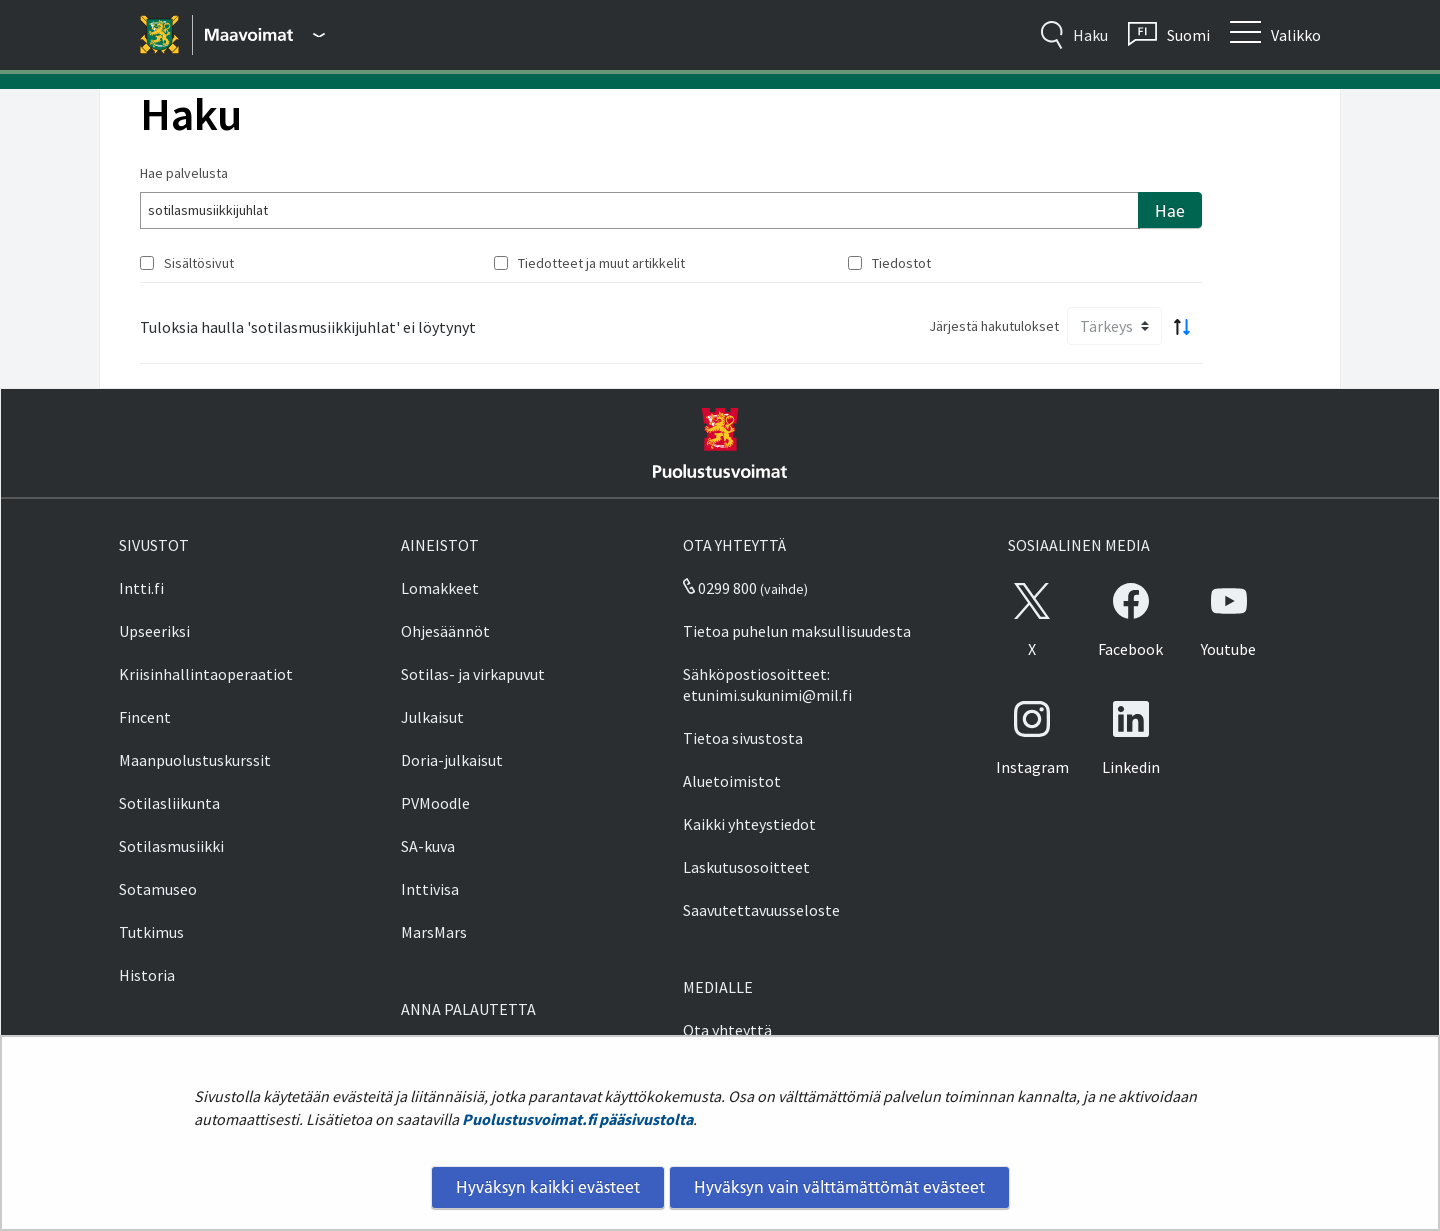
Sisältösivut (199, 263)
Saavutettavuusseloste (761, 910)
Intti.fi (141, 588)
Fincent (145, 717)
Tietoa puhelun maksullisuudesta (797, 631)
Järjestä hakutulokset (994, 326)
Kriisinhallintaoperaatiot (206, 674)
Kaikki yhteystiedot (749, 824)
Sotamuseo (158, 889)
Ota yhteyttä (727, 1030)
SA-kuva (428, 846)
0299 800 (720, 588)
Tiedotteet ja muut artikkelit (601, 263)
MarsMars (434, 932)
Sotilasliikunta (169, 803)
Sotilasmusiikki (171, 846)
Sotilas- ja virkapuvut (473, 674)
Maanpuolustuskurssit (195, 760)
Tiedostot (901, 263)
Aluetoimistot (732, 781)
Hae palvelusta (184, 173)
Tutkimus (151, 932)
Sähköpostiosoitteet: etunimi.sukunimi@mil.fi (767, 684)
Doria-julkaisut (452, 760)
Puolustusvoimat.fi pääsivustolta (577, 1119)
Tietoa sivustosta (743, 738)
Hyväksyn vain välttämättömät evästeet (839, 1187)
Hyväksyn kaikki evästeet (548, 1187)
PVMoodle (435, 803)
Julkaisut (432, 717)
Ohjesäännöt (445, 631)
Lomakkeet (440, 588)
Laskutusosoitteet (746, 867)
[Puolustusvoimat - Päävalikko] (265, 35)
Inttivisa (430, 889)
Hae (1170, 211)
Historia (147, 975)
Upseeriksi (154, 631)
